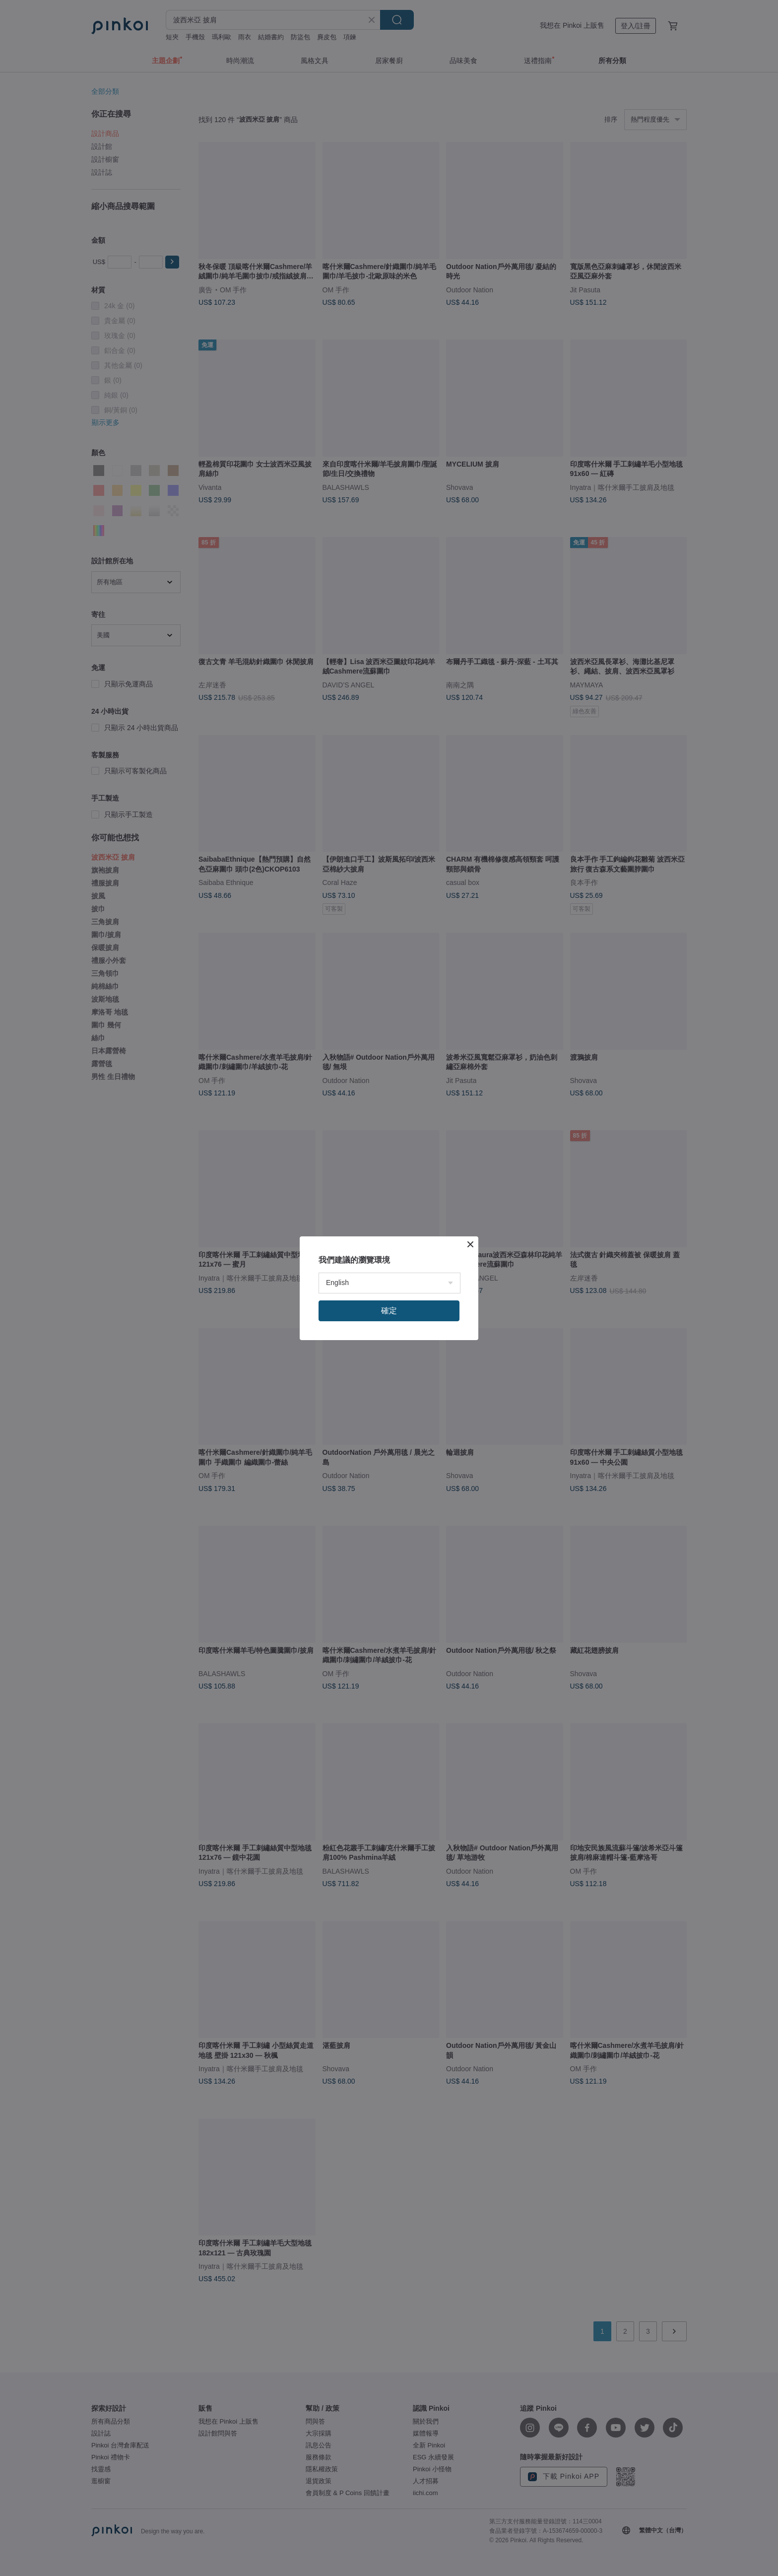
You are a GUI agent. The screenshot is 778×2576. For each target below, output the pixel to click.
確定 (389, 1310)
